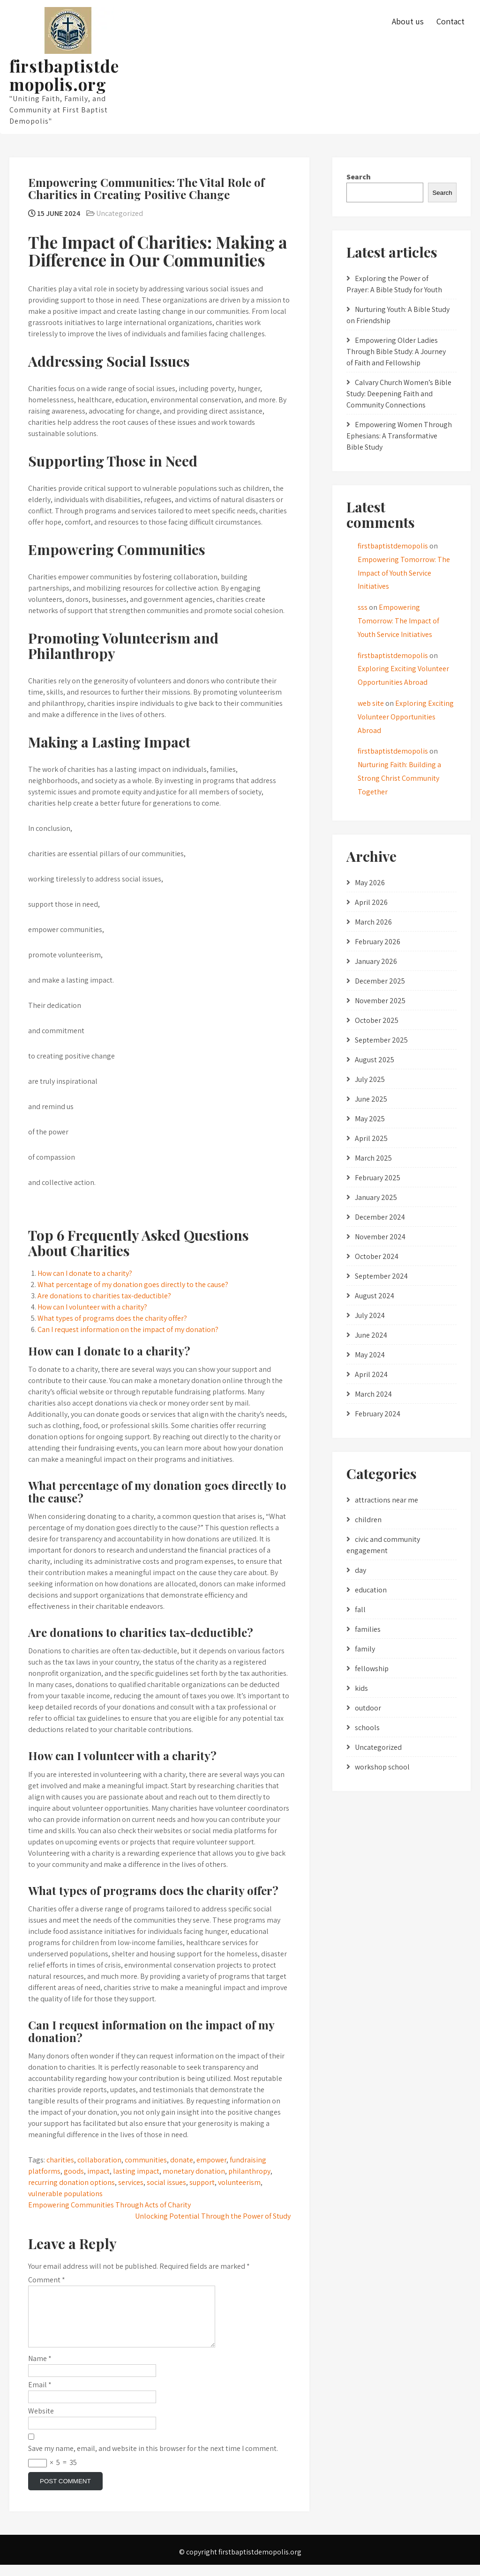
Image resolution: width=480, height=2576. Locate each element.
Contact (450, 21)
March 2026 (373, 922)
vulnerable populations (65, 2193)
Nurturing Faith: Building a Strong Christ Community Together (399, 778)
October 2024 (376, 1256)
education (371, 1590)
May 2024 (370, 1355)
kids (361, 1688)
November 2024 (380, 1237)
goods (74, 2171)
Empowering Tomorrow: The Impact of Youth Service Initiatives (404, 573)
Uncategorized (119, 213)
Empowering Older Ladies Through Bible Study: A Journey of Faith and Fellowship (396, 351)
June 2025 (371, 1099)
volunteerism (239, 2182)
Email (40, 2396)
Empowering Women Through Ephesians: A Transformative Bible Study (399, 436)
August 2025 (374, 1060)
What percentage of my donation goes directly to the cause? (133, 1284)
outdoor (368, 1708)
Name (40, 2370)
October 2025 (376, 1020)
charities (60, 2160)
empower (211, 2160)
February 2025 (377, 1178)
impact (98, 2171)
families (368, 1629)
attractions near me (386, 1500)
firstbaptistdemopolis (393, 546)
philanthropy (249, 2171)
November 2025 (380, 1001)
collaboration (99, 2160)
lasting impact (136, 2171)
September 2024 (381, 1276)
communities (146, 2160)
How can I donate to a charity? (85, 1273)
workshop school (382, 1767)
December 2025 (380, 981)
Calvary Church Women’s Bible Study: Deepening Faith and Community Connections (398, 394)
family (365, 1649)
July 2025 (370, 1079)
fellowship (372, 1668)
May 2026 (370, 883)
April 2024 (371, 1374)
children (368, 1520)
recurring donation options (71, 2182)
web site (371, 703)
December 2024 (380, 1217)
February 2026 (377, 942)
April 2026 (371, 902)
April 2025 (371, 1138)
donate (181, 2160)
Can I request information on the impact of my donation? (128, 1329)
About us (408, 21)
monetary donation (194, 2171)
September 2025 (381, 1040)
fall (360, 1609)
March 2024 (373, 1394)
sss (363, 607)
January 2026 (376, 961)
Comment (46, 2280)
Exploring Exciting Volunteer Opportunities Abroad (406, 716)
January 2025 (376, 1197)
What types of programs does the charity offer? (112, 1318)
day (360, 1570)
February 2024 (377, 1414)
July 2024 (370, 1315)
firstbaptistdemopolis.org (64, 75)
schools (367, 1727)
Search (358, 177)
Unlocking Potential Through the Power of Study (213, 2216)
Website (41, 2422)
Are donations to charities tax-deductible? (104, 1296)
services (130, 2182)
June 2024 (371, 1335)
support (202, 2182)
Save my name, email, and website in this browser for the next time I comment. (153, 2460)
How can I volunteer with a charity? (92, 1307)
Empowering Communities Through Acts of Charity (109, 2205)
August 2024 (374, 1296)
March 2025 (373, 1158)
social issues (166, 2182)
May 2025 (370, 1119)
